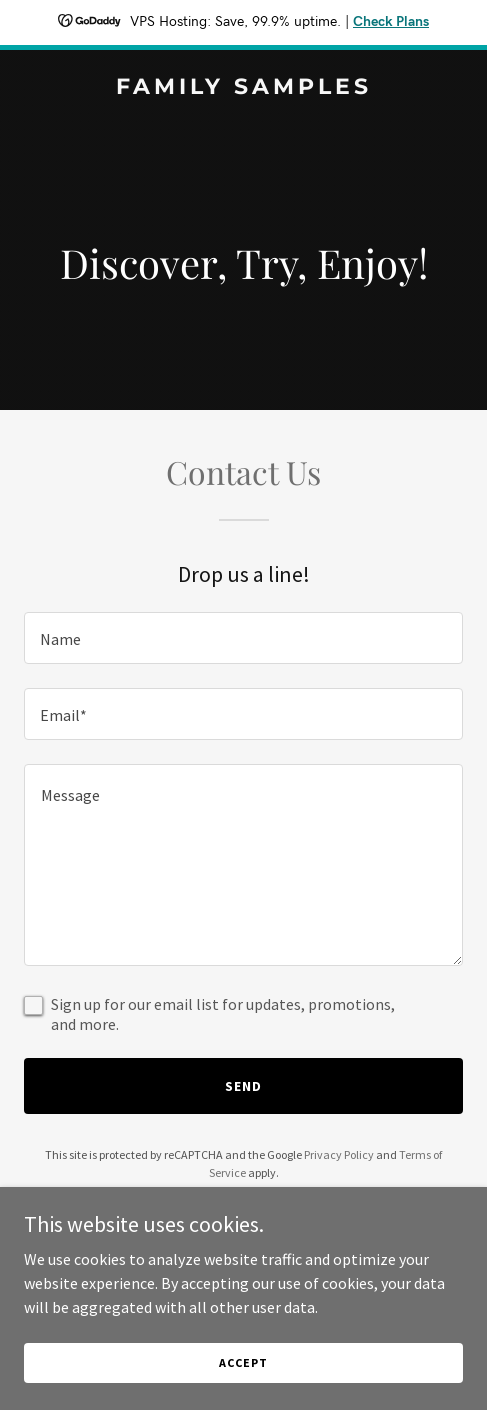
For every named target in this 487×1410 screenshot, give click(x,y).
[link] (243, 88)
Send (243, 1086)
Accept (243, 1362)
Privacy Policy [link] (339, 1154)
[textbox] (243, 638)
